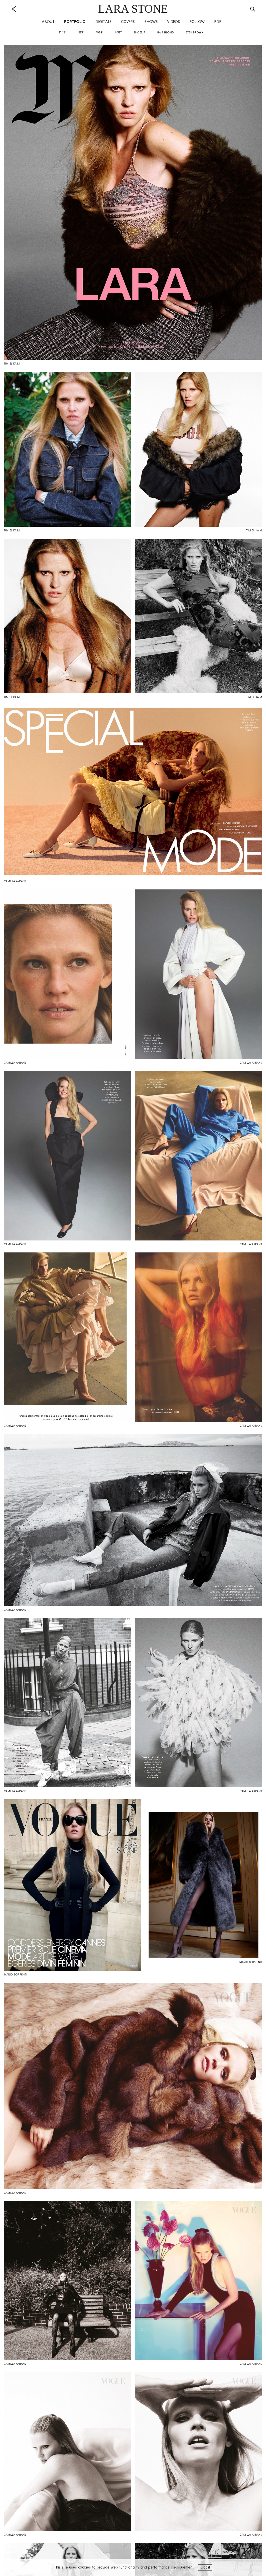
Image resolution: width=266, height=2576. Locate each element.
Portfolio (75, 22)
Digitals (103, 22)
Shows (151, 22)
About (48, 22)
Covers (128, 22)
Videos (173, 22)
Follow (197, 22)
